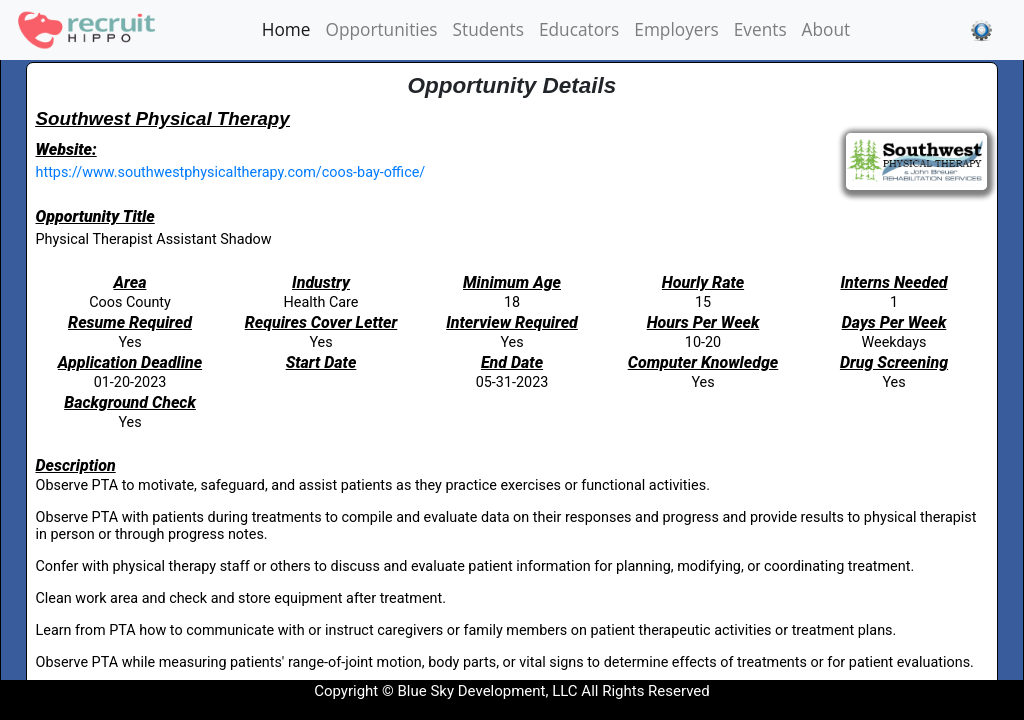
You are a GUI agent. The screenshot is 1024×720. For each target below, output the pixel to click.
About (826, 29)
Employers (676, 29)
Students (488, 29)
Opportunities (382, 29)
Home (290, 29)
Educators (579, 29)
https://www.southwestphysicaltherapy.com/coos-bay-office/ (231, 172)
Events (760, 29)
